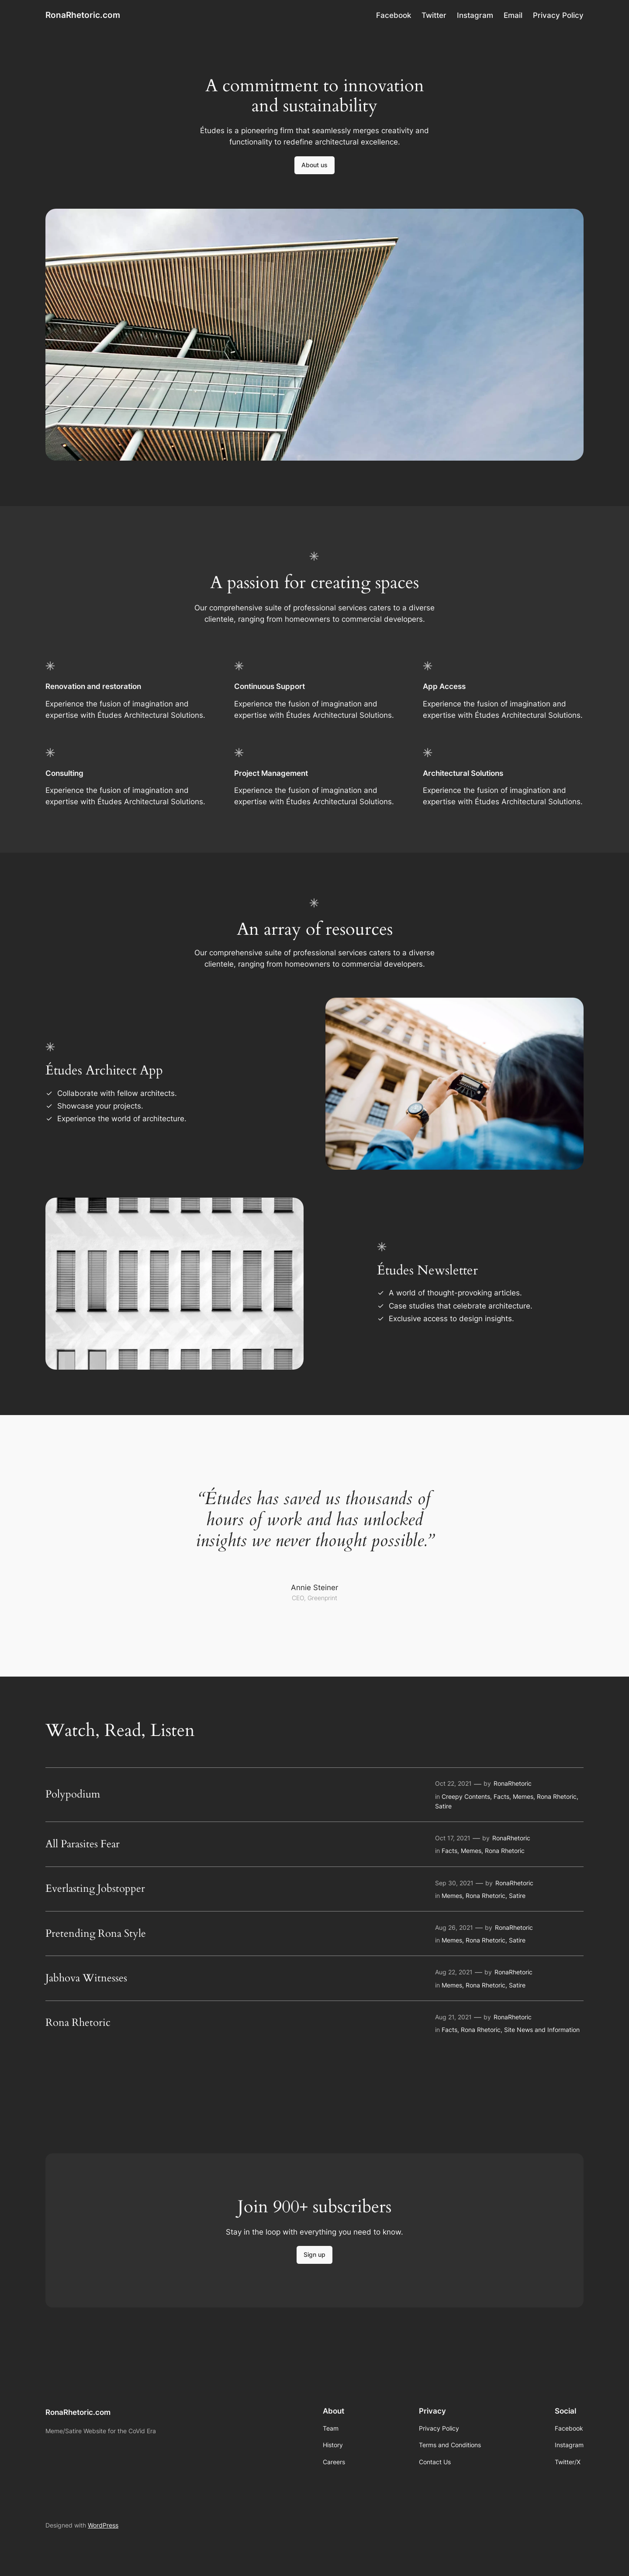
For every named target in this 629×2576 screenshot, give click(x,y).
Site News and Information (542, 2029)
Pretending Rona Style (95, 1933)
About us (314, 165)
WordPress (103, 2525)
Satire (443, 1806)
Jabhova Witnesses (86, 1978)
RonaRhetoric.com (82, 15)
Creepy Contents (466, 1796)
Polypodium (72, 1794)
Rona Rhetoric (557, 1796)
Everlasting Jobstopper (95, 1888)
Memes (523, 1796)
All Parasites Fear (82, 1844)
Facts (501, 1796)
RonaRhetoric (513, 1783)
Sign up (314, 2254)
